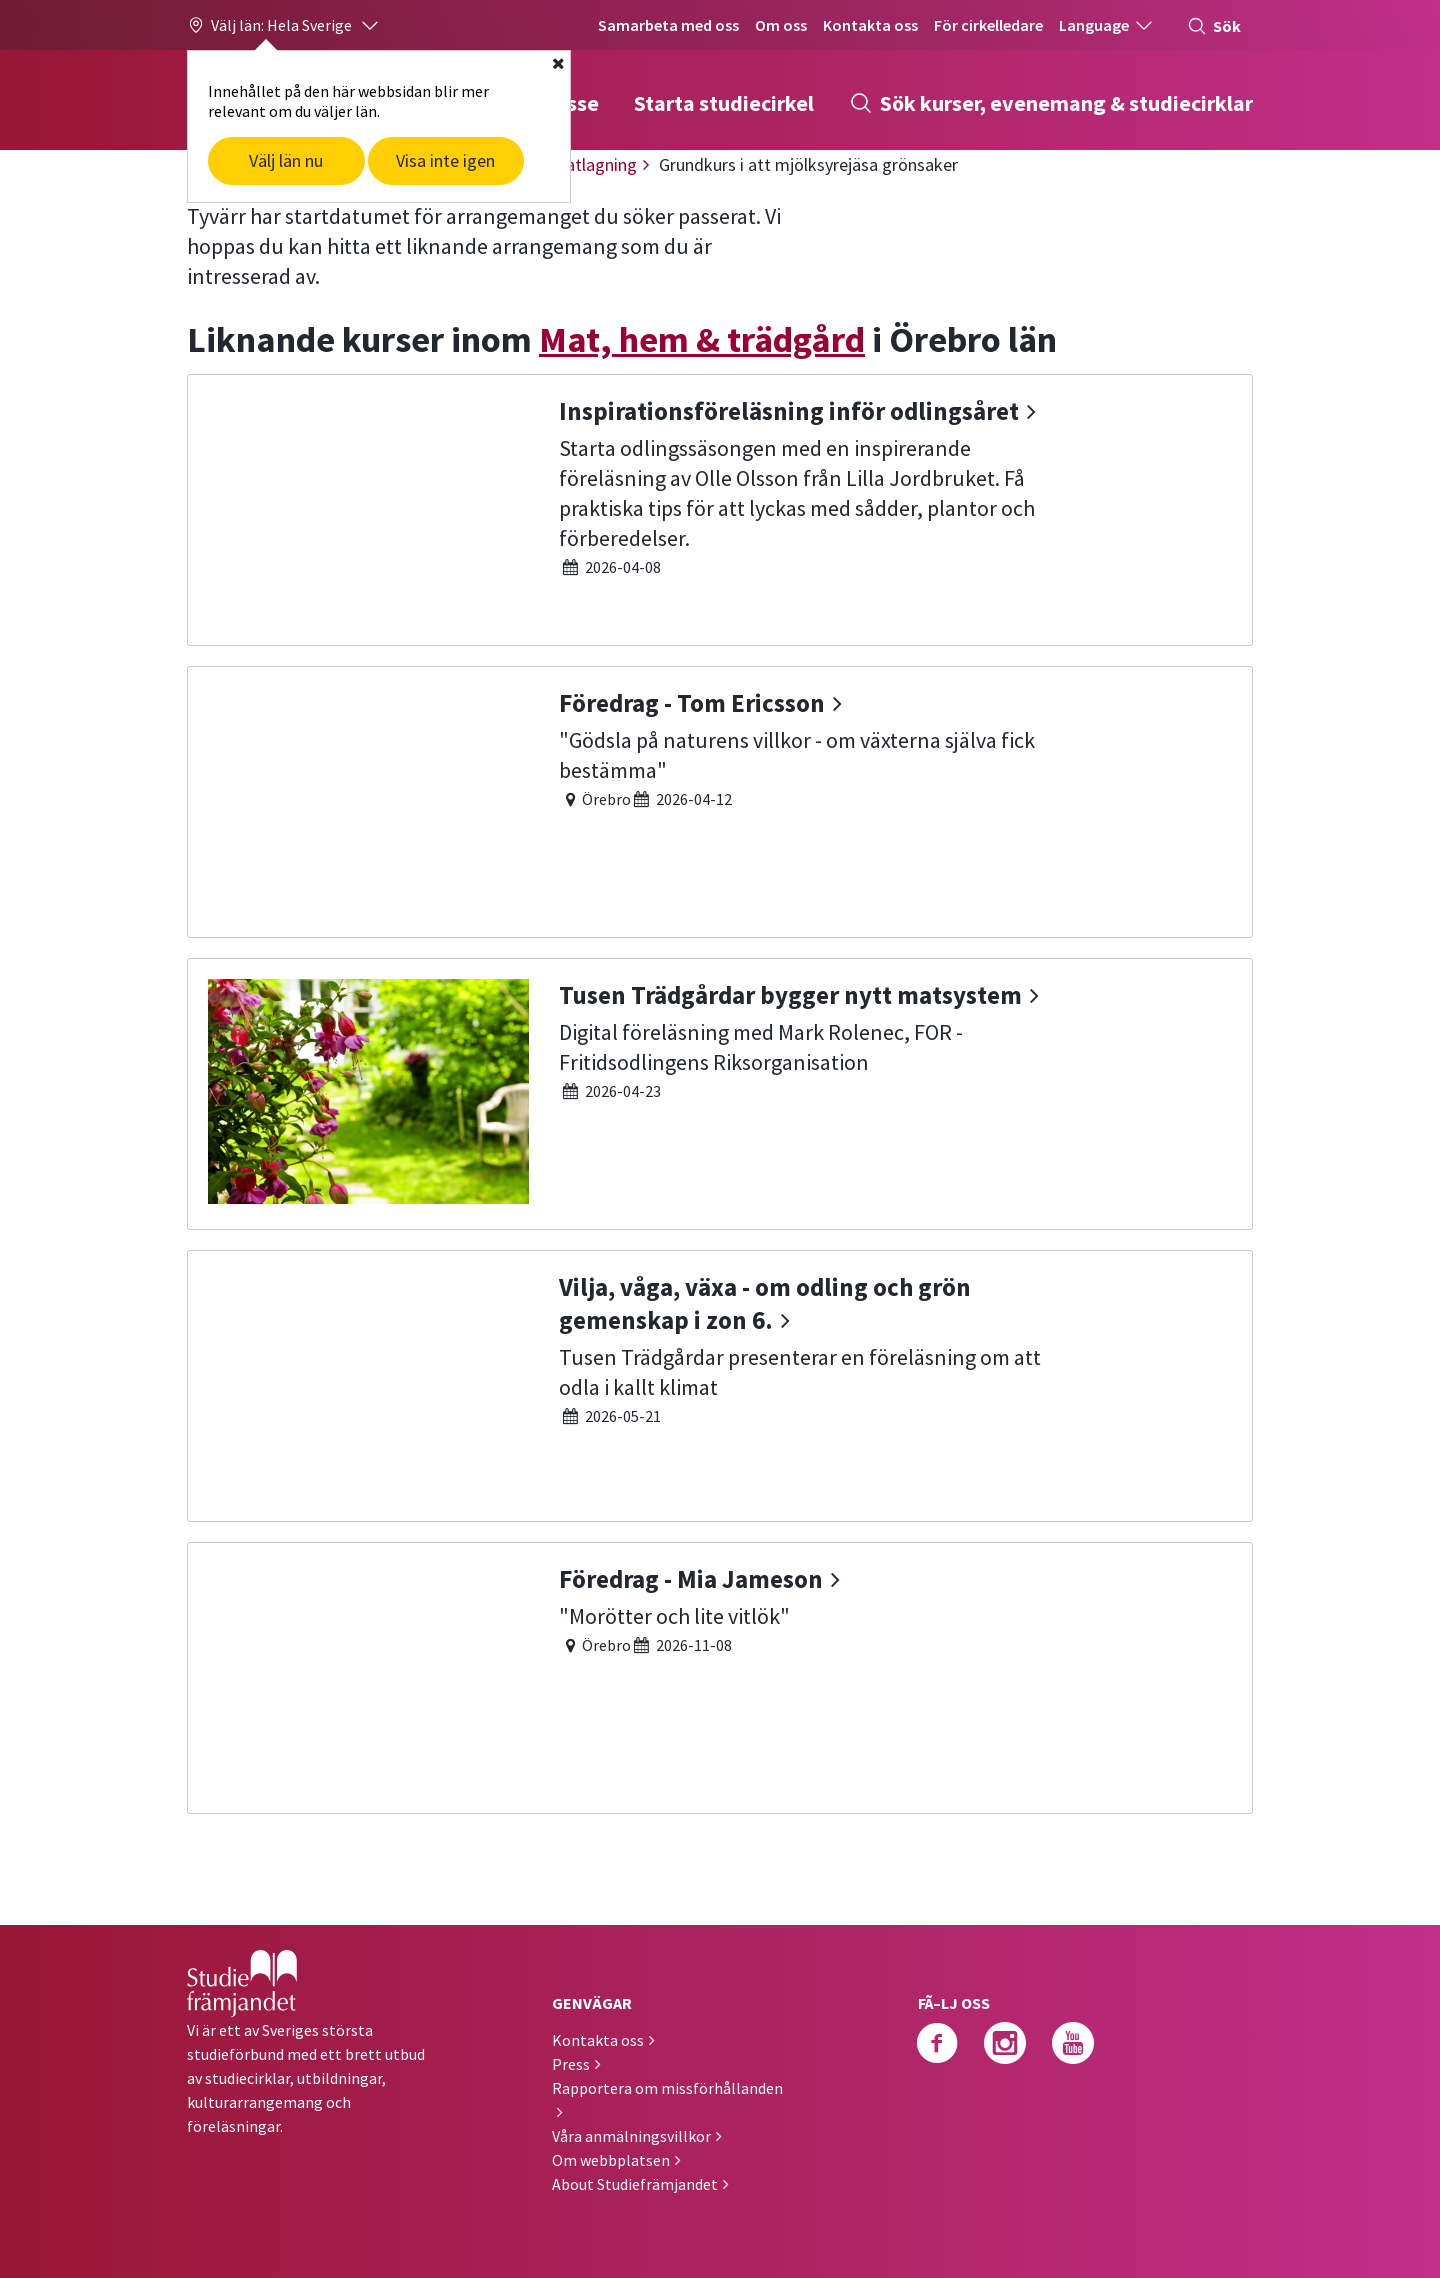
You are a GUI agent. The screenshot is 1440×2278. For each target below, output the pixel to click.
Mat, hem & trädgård (702, 339)
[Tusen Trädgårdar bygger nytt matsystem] (720, 1091)
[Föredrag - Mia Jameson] (720, 1675)
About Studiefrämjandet (635, 2184)
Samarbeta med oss (668, 25)
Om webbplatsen (611, 2160)
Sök (1214, 26)
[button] (284, 25)
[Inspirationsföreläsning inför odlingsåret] (720, 507)
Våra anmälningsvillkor (631, 2136)
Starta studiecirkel (724, 103)
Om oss (781, 25)
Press (571, 2064)
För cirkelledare (988, 25)
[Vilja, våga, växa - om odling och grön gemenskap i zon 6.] (720, 1383)
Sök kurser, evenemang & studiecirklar (1051, 103)
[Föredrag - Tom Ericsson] (720, 799)
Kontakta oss (870, 25)
